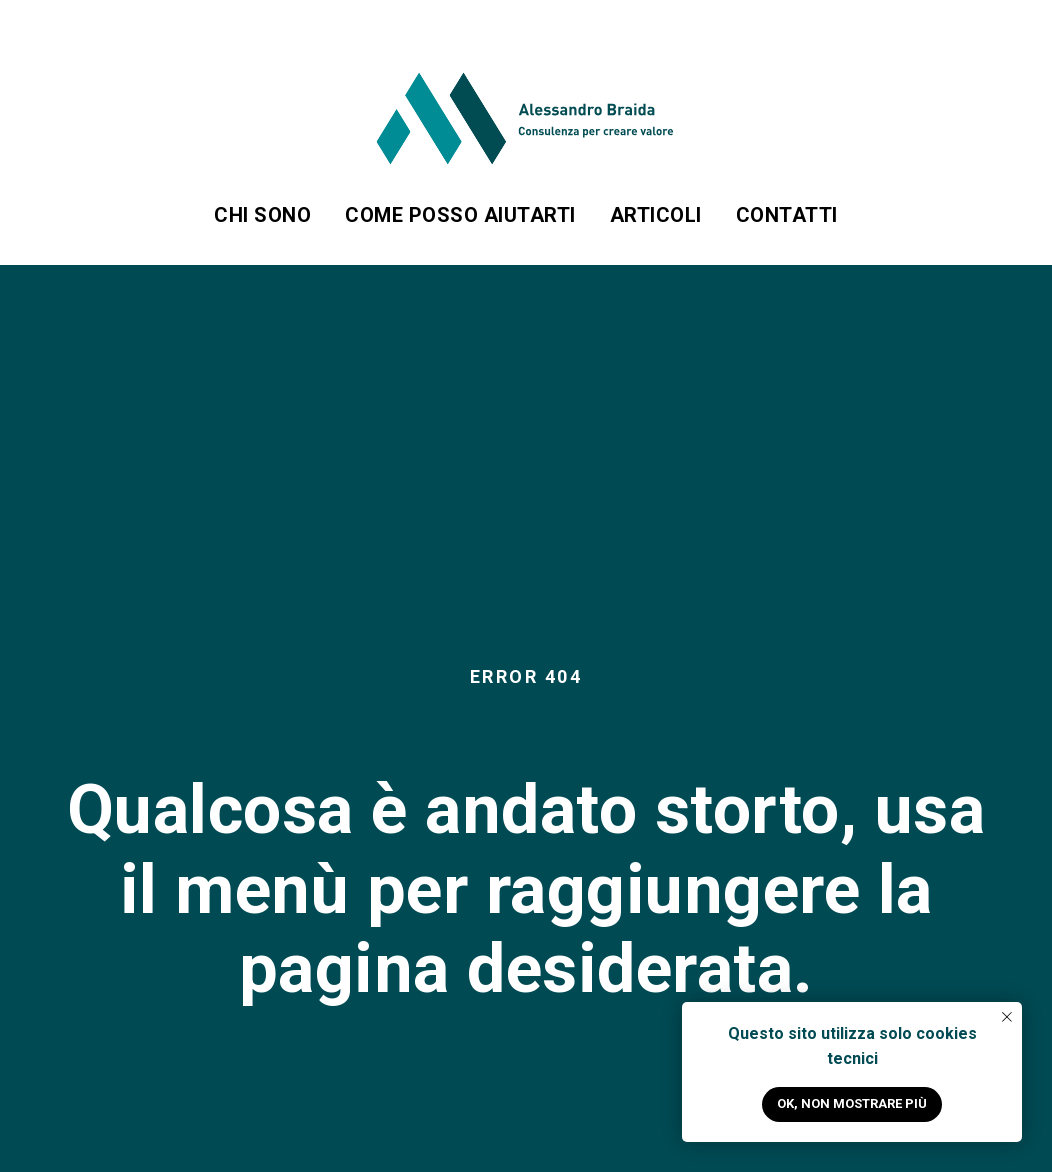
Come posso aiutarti (460, 215)
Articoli (656, 215)
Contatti (787, 215)
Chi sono (262, 215)
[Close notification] (1007, 1017)
